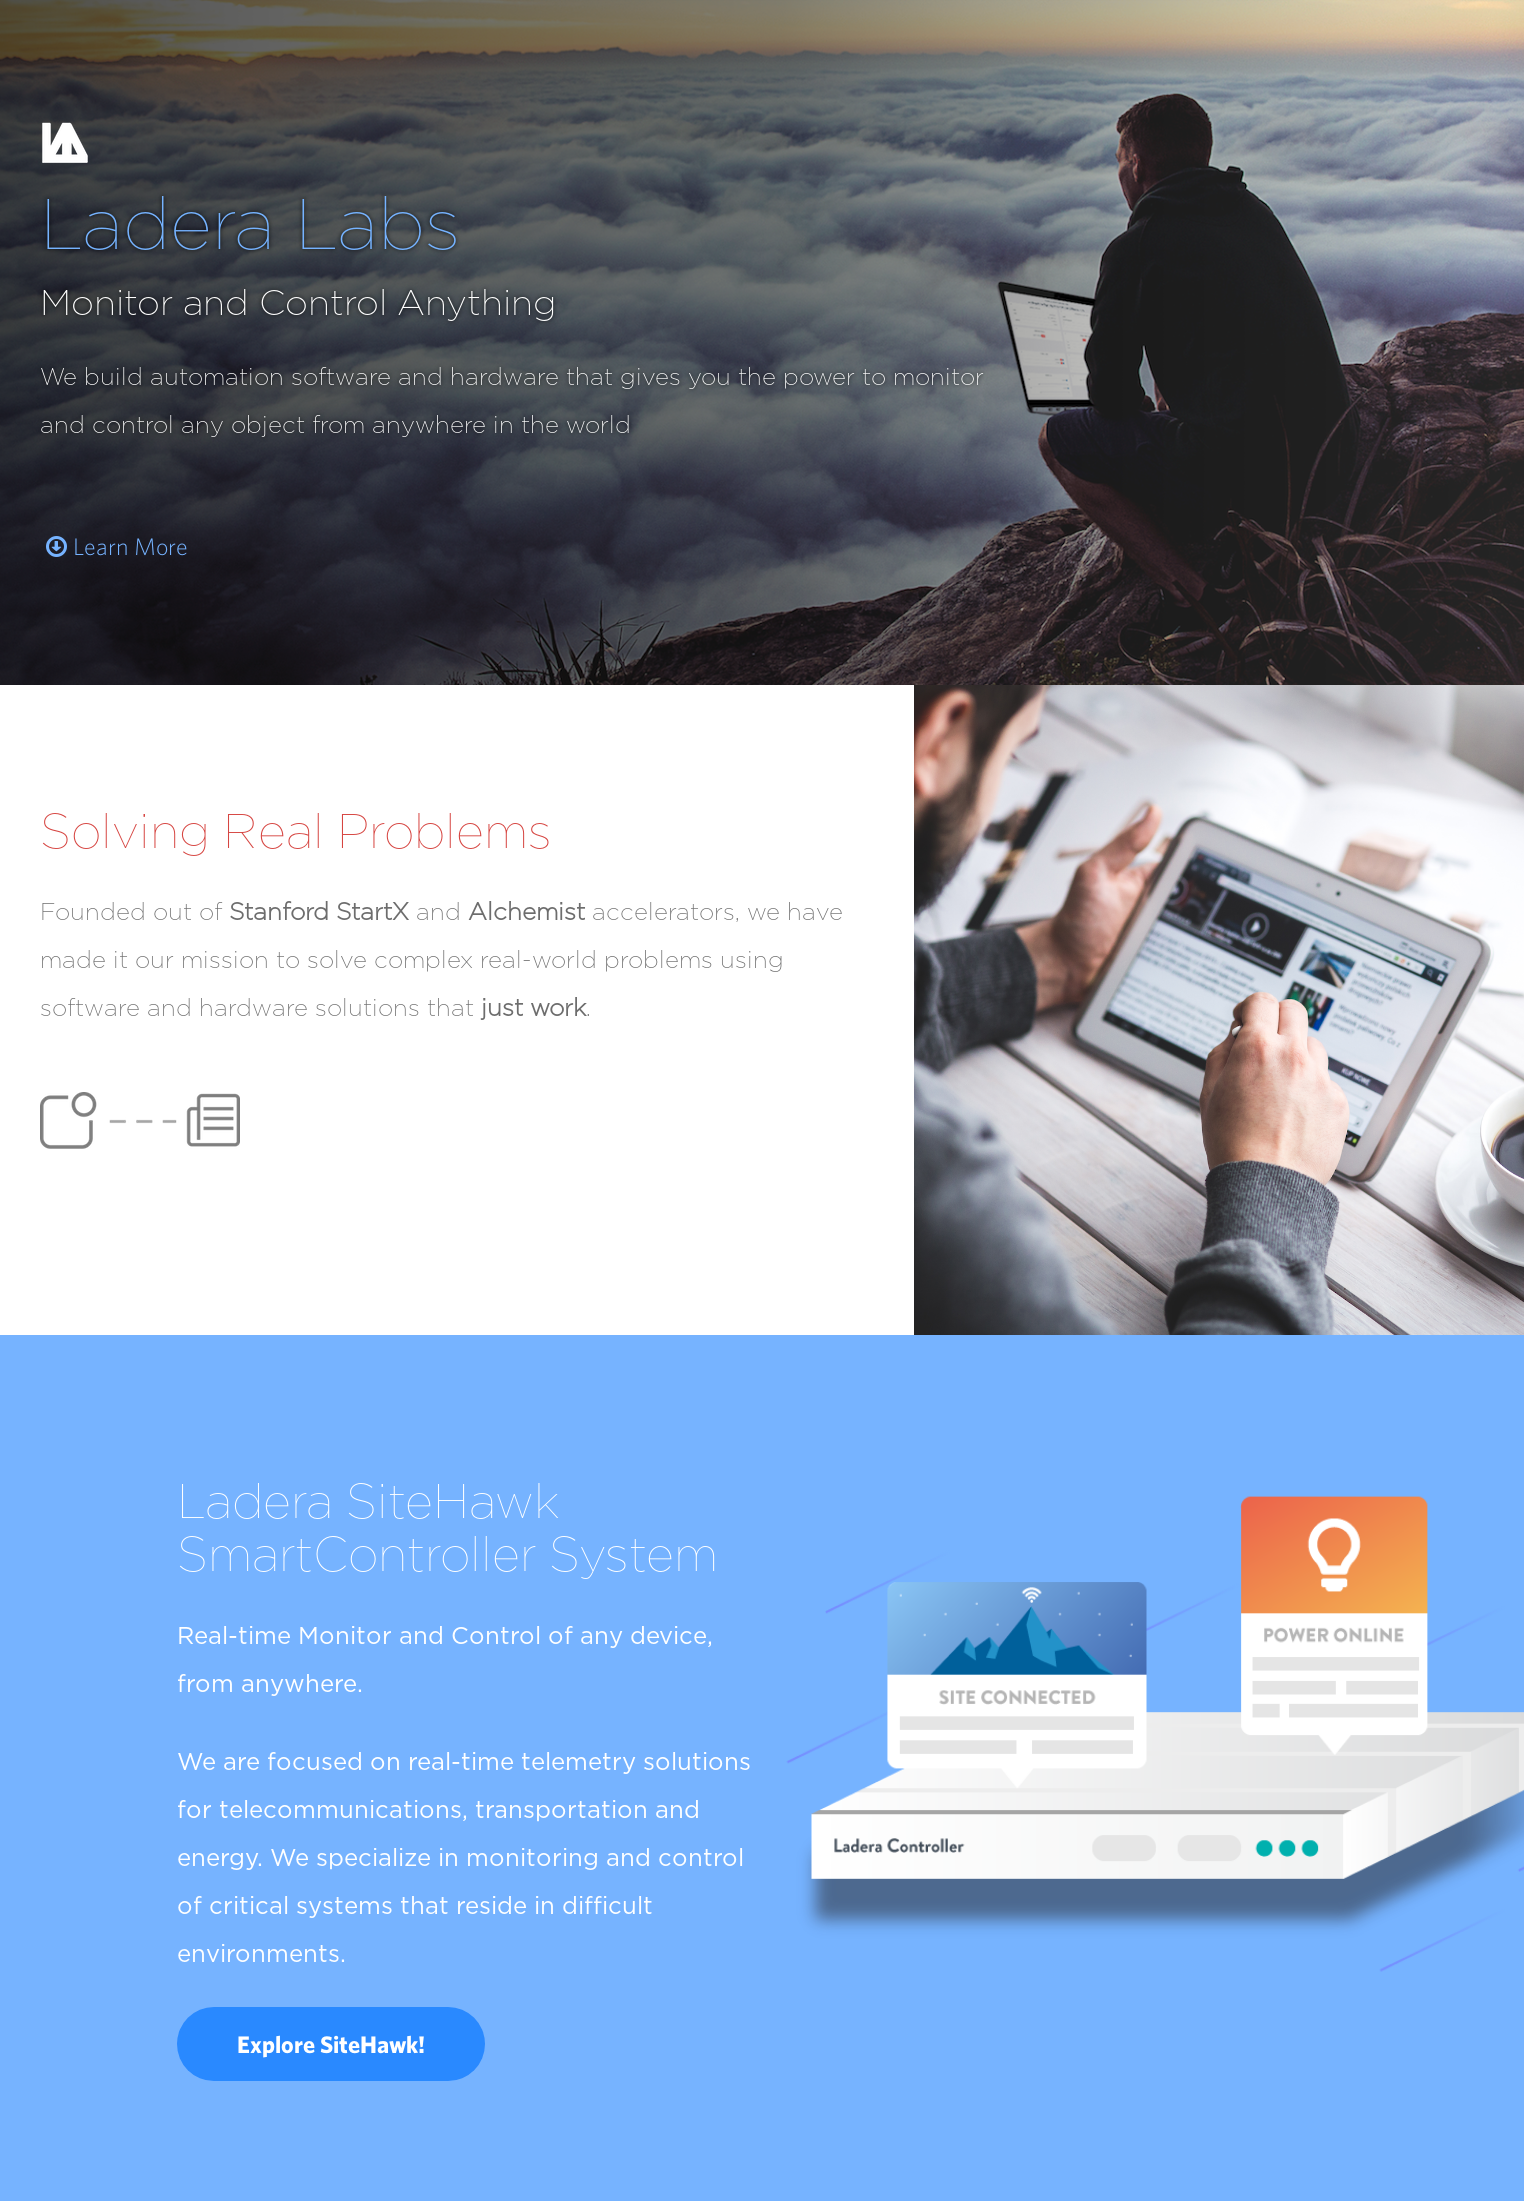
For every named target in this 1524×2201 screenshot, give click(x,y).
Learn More (117, 546)
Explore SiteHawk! (331, 2044)
